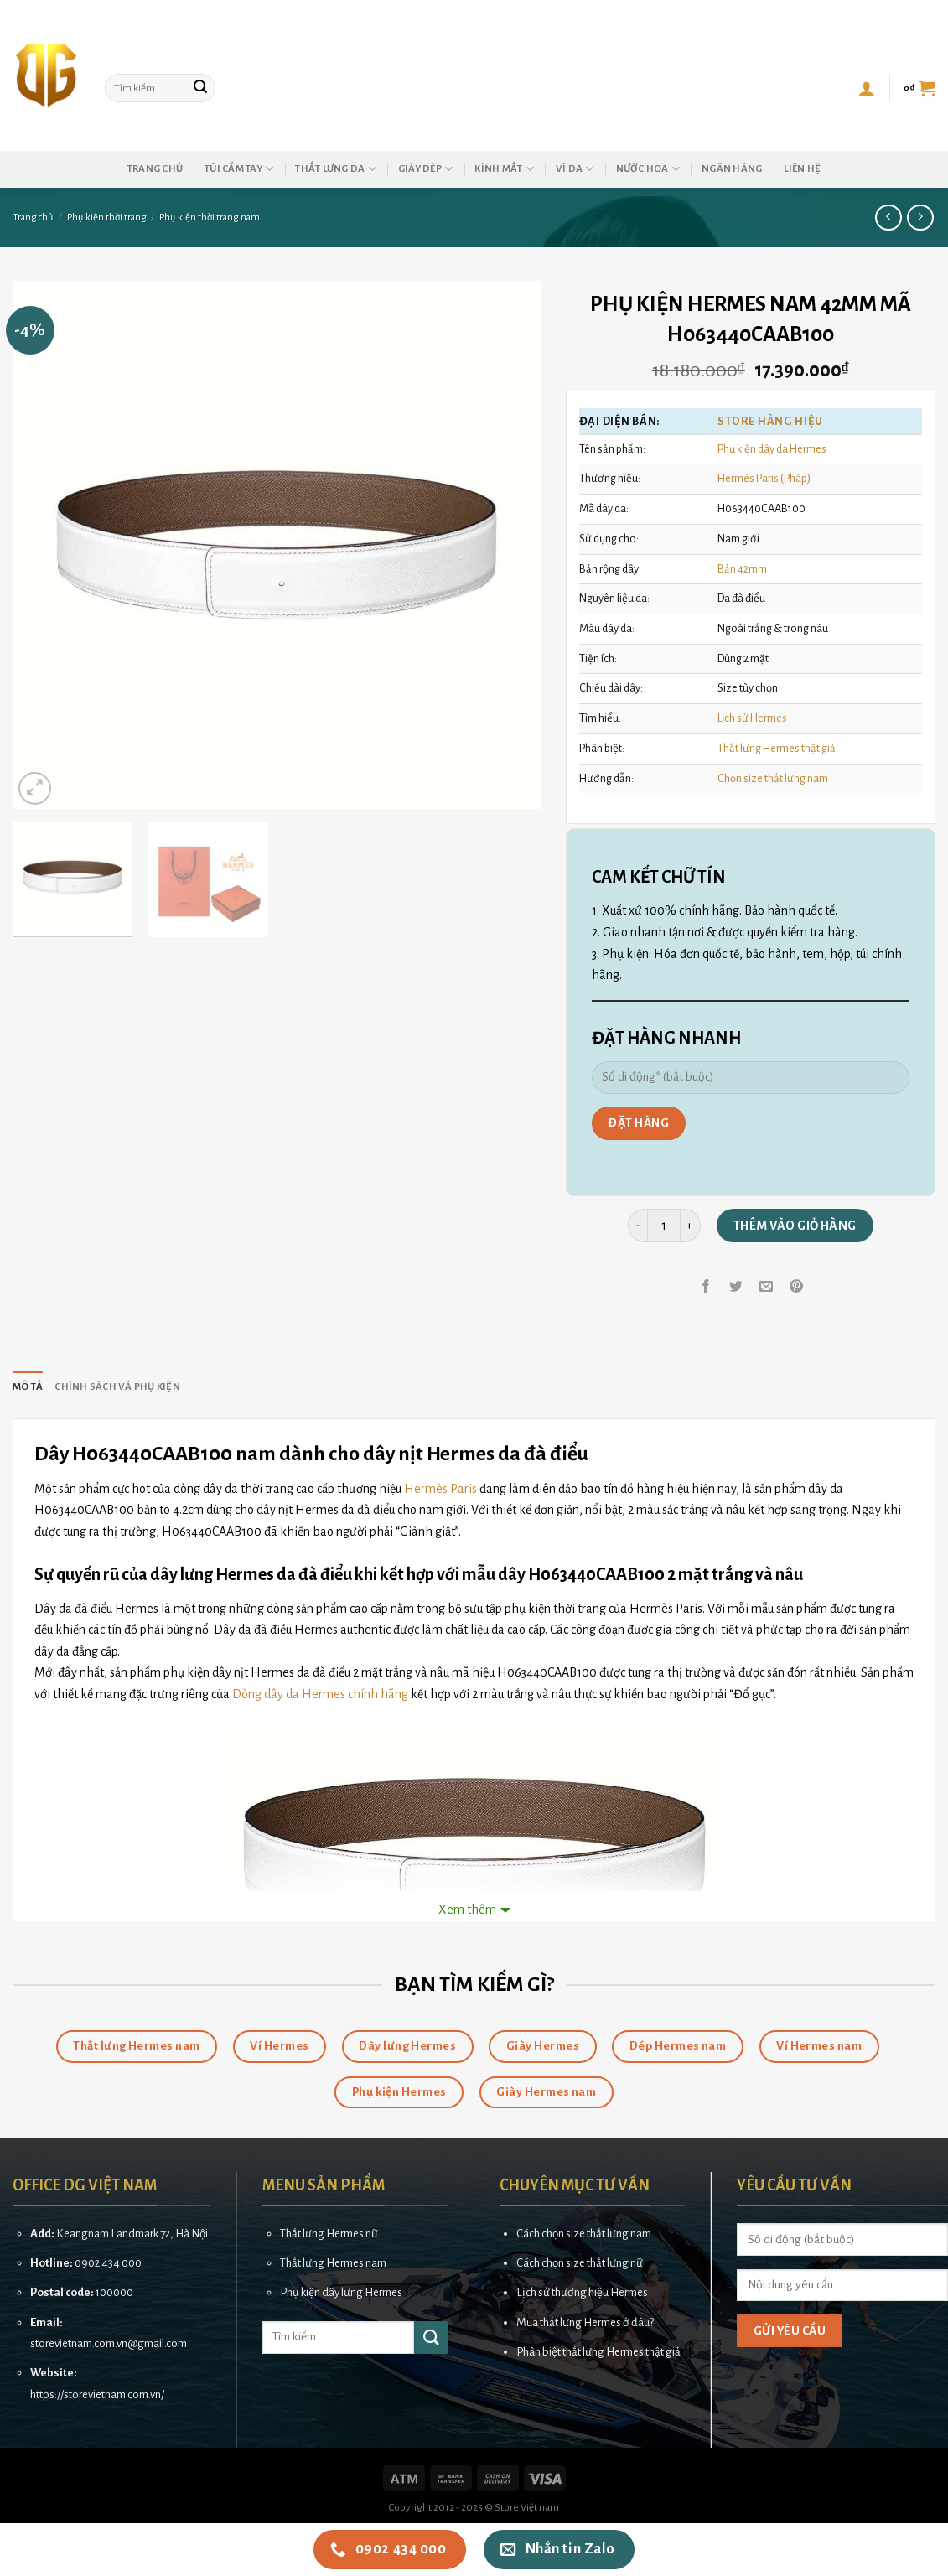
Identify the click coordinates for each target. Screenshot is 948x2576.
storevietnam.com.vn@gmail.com (108, 2343)
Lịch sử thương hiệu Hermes (582, 2292)
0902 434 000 (108, 2263)
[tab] (28, 1387)
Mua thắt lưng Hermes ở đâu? (585, 2322)
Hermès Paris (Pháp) (764, 478)
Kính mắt (504, 169)
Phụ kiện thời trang (107, 217)
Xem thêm (467, 1909)
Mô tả (28, 1386)
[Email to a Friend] (766, 1287)
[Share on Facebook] (705, 1287)
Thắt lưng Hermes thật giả (776, 748)
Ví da (575, 169)
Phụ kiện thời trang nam (209, 217)
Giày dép (425, 169)
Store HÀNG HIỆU (769, 421)
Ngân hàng (732, 168)
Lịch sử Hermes (752, 718)
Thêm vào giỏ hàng (795, 1225)
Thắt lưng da (335, 169)
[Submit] (200, 88)
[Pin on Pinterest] (797, 1287)
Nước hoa (648, 169)
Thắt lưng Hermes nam (333, 2263)
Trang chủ (155, 168)
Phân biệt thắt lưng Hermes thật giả (598, 2351)
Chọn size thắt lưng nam (772, 778)
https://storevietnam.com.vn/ (97, 2394)
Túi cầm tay (239, 169)
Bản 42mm (742, 568)
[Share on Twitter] (736, 1287)
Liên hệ (802, 168)
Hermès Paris (440, 1488)
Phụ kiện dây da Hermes (771, 449)
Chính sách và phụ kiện (117, 1386)
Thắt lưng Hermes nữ (329, 2233)
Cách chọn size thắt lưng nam (583, 2233)
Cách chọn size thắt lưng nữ (579, 2263)
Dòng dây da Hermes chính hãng (320, 1694)
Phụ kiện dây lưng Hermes (341, 2292)
